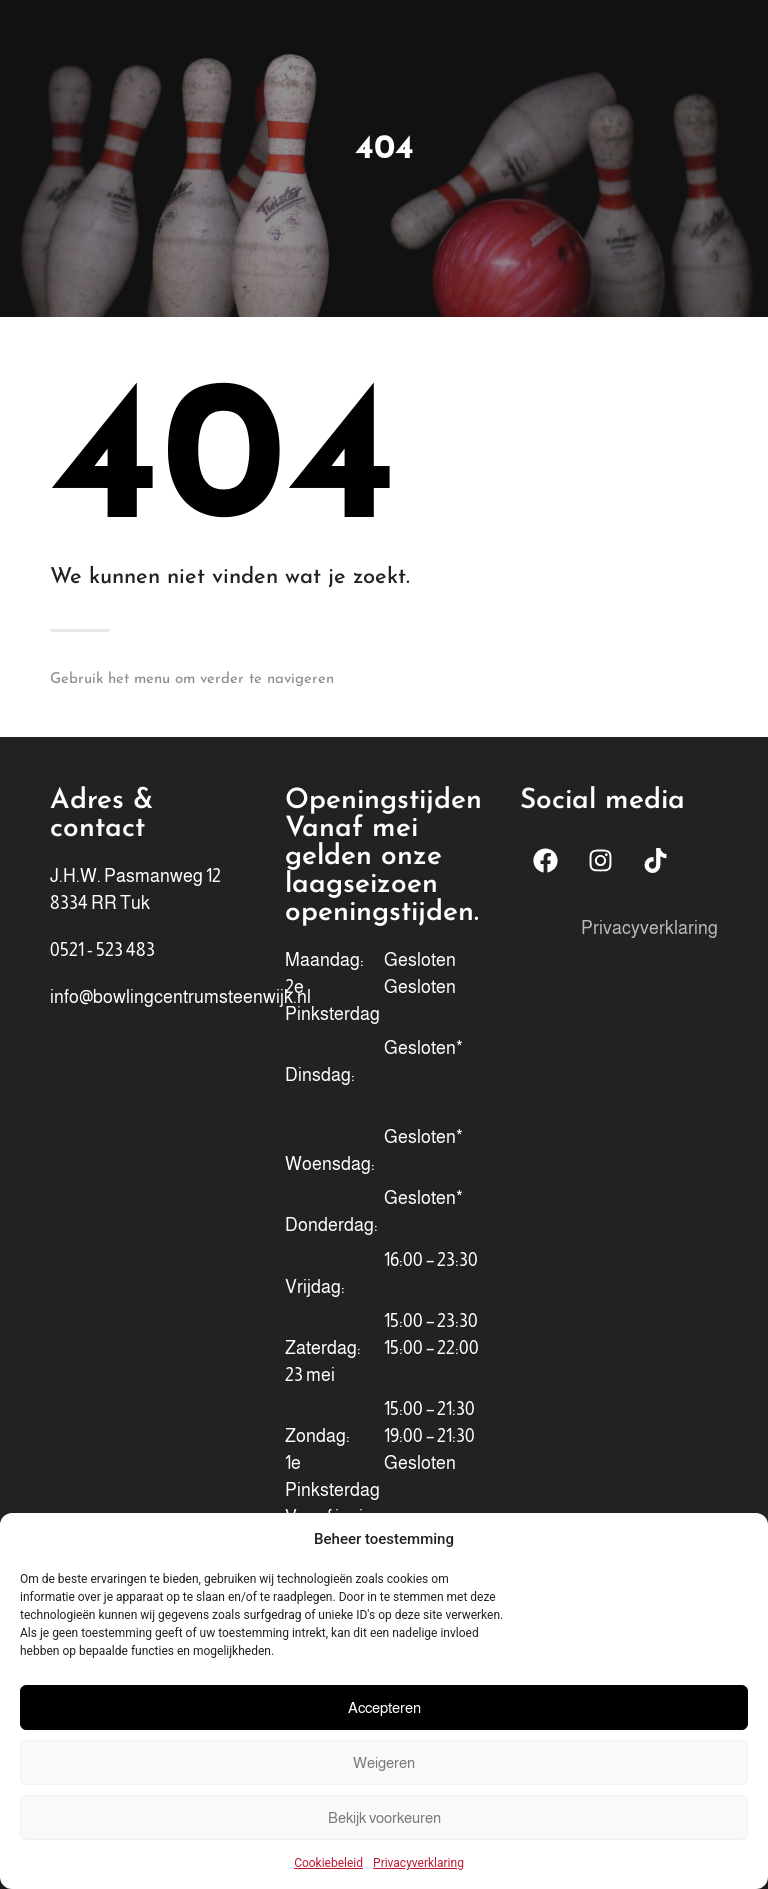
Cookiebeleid (328, 1863)
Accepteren (384, 1707)
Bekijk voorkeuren (384, 1817)
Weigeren (384, 1762)
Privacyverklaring (418, 1863)
